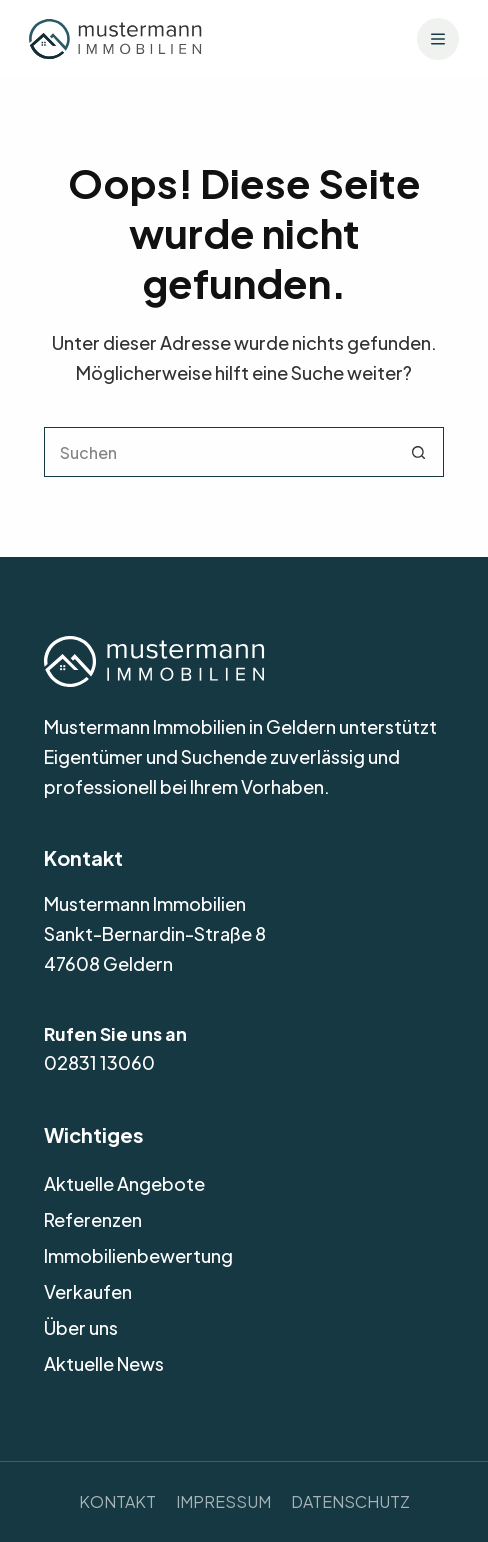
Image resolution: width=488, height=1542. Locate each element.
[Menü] (438, 39)
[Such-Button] (419, 452)
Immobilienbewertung (138, 1255)
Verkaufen (88, 1291)
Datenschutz (350, 1501)
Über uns (81, 1327)
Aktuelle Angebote (124, 1183)
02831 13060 (99, 1062)
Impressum (223, 1501)
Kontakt (117, 1501)
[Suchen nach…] (219, 452)
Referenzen (93, 1219)
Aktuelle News (104, 1363)
